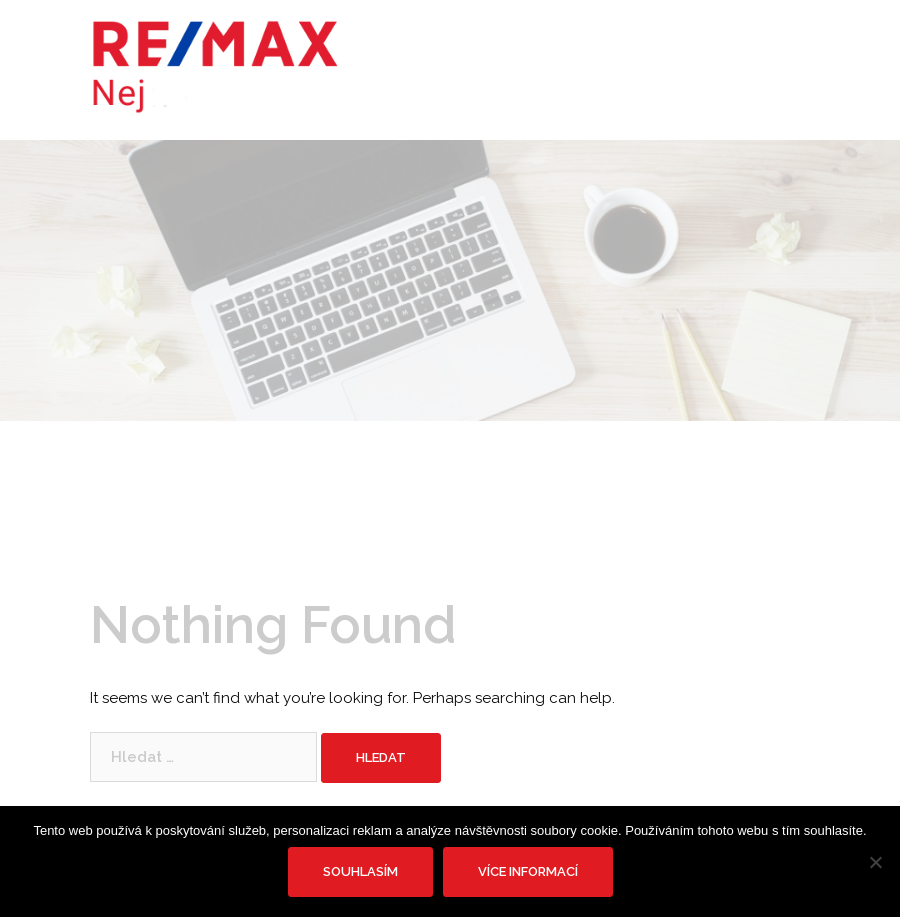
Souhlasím (360, 871)
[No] (875, 862)
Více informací (528, 871)
